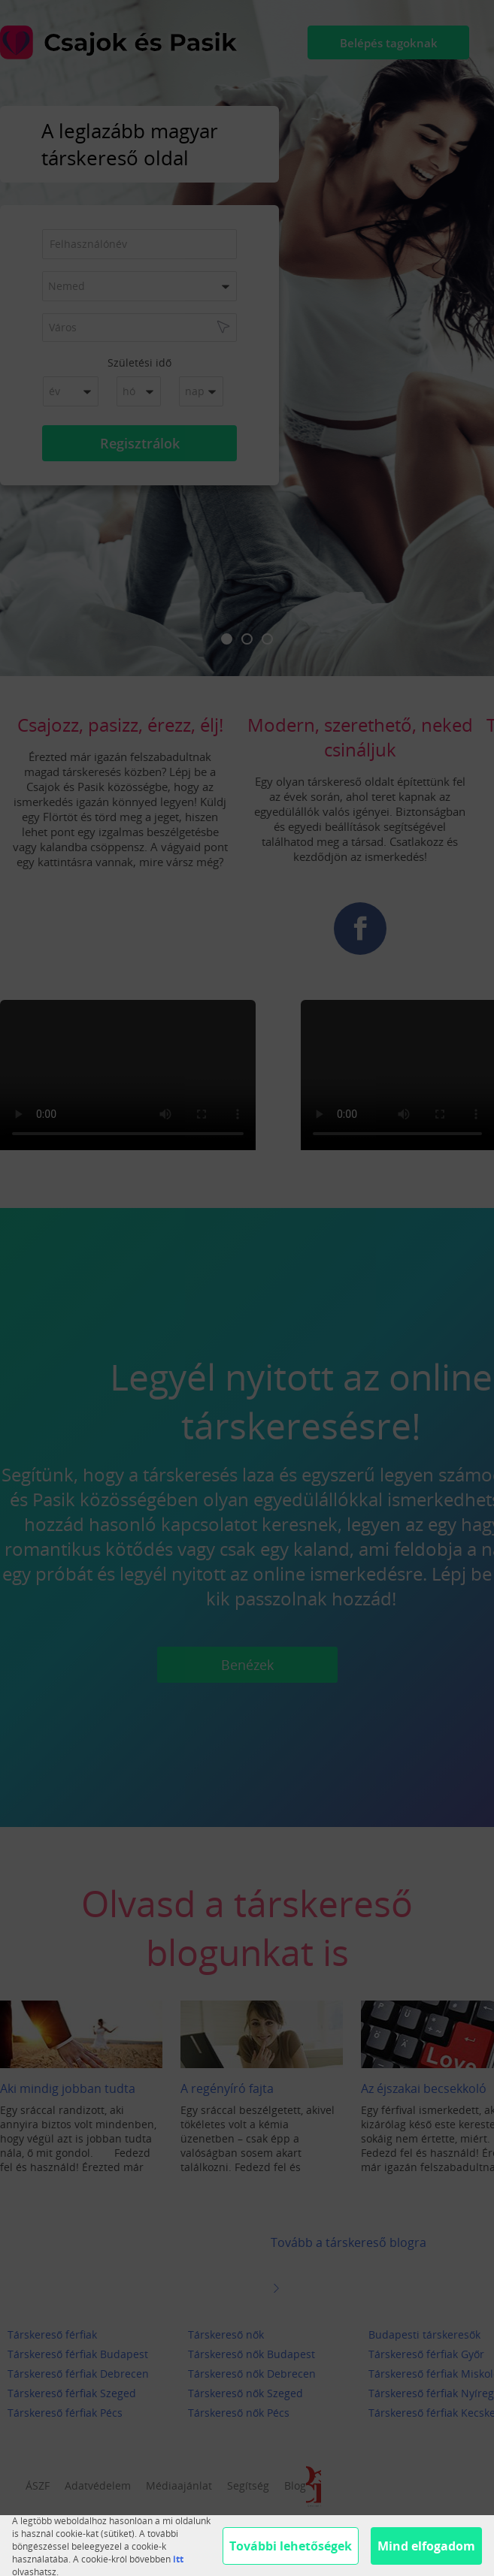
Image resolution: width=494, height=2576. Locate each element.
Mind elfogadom (426, 2546)
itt (178, 2559)
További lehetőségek (290, 2546)
